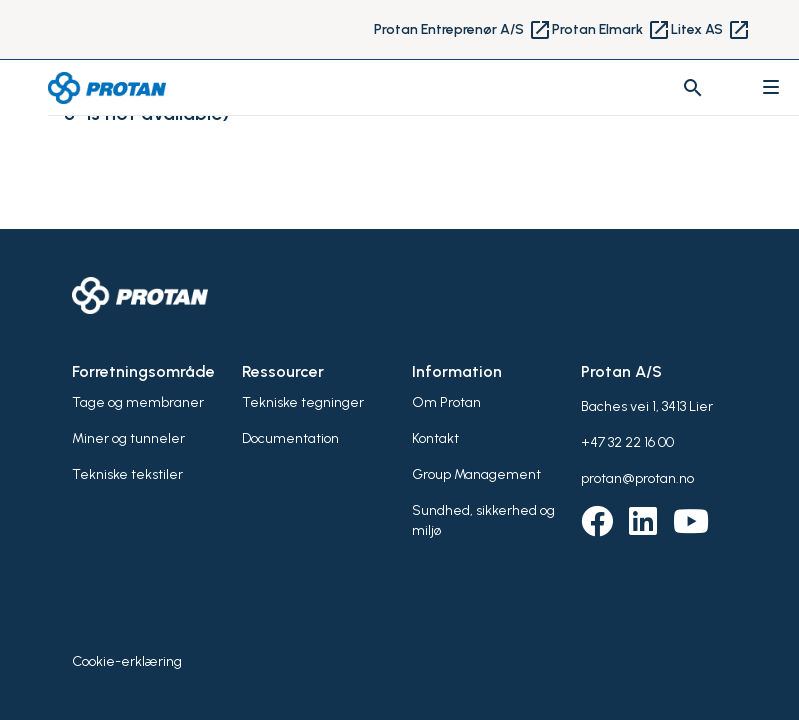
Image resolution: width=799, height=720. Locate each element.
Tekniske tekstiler (127, 474)
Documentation (290, 438)
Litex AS (711, 30)
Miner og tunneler (128, 438)
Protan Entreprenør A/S (463, 30)
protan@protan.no (637, 478)
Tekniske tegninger (303, 402)
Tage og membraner (138, 402)
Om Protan (446, 402)
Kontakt (435, 438)
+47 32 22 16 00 (627, 442)
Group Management (476, 474)
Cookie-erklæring (127, 661)
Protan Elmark (611, 30)
